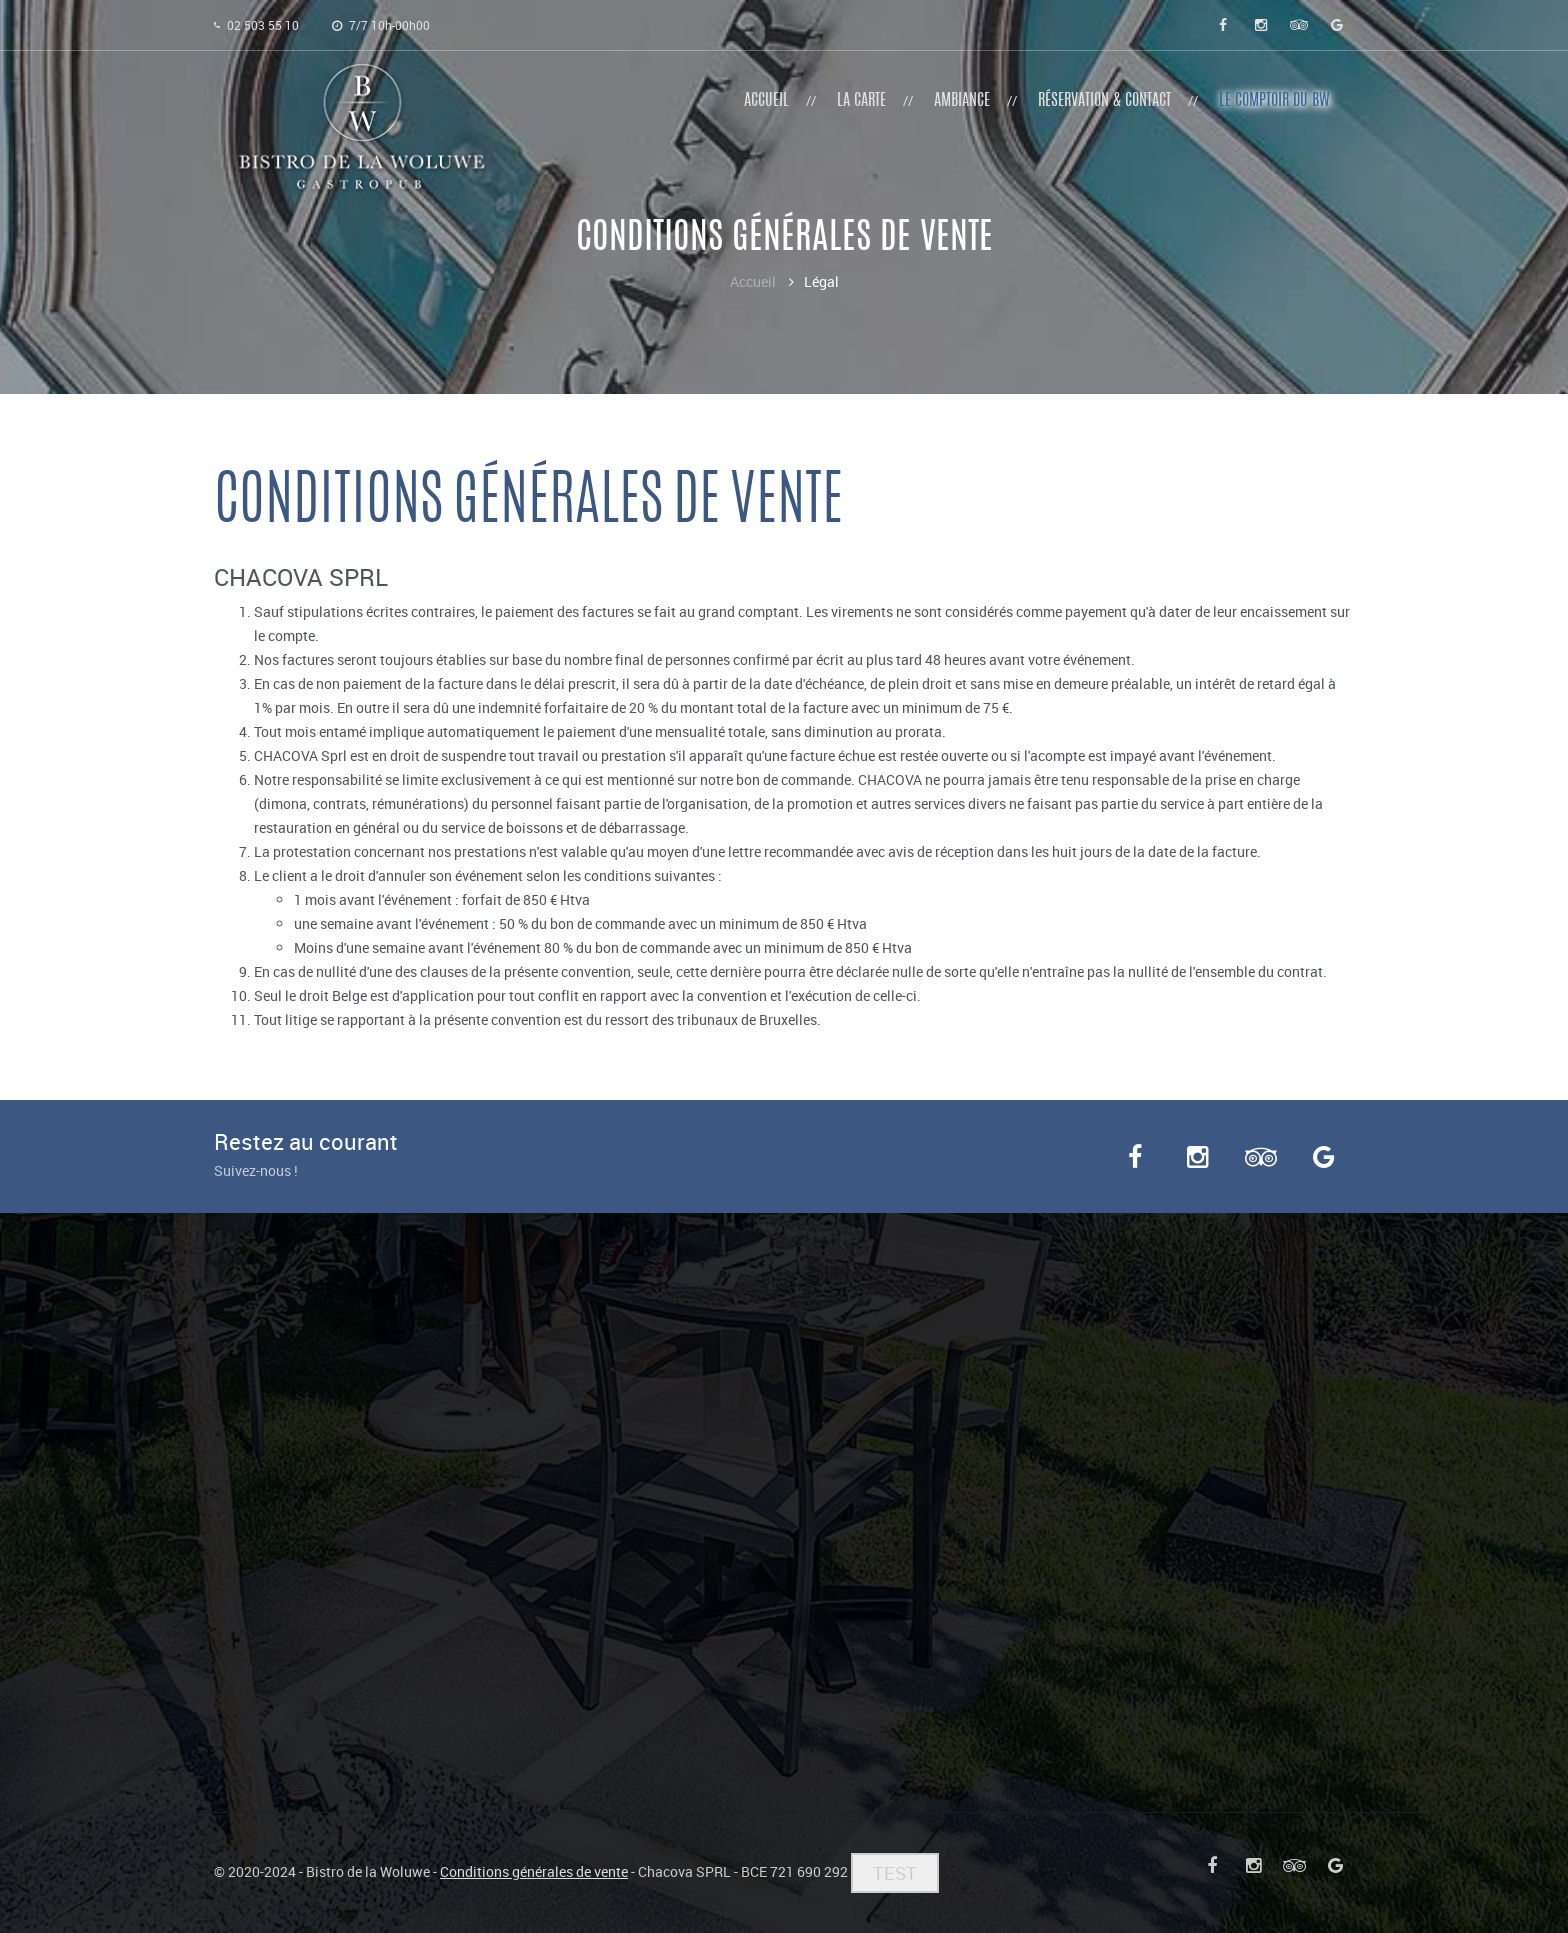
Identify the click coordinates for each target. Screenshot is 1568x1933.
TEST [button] (895, 1873)
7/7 (381, 25)
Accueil (753, 281)
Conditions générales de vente (534, 1871)
